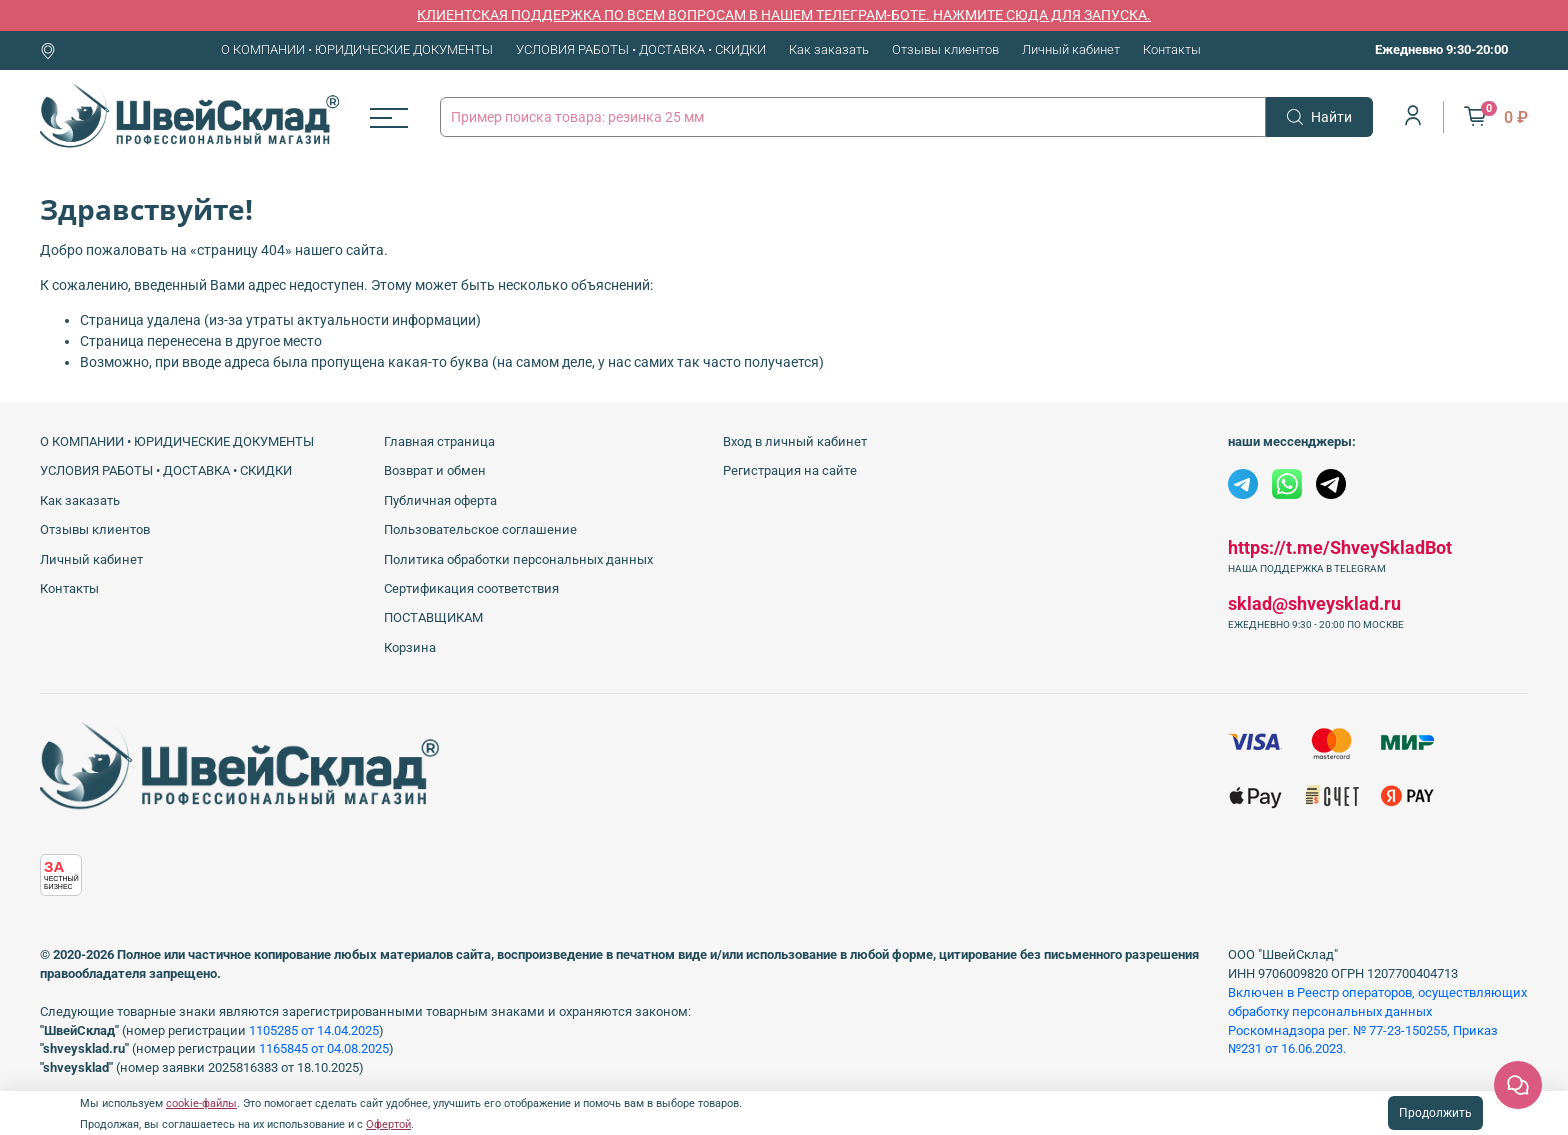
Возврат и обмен (435, 470)
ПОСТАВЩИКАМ (433, 617)
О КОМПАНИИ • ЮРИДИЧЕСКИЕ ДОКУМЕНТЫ (357, 49)
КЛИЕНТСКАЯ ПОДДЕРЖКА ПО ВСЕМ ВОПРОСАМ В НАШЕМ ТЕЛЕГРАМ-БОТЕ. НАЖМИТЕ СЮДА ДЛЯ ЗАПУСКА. (784, 15)
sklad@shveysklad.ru (1314, 603)
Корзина (410, 647)
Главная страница (439, 441)
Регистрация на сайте (790, 470)
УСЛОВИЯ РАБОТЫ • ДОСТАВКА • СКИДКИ (641, 49)
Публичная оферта (440, 500)
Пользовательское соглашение (480, 529)
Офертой (388, 1124)
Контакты (1172, 49)
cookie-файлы (201, 1103)
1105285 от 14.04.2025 (314, 1030)
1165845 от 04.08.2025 (324, 1048)
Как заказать (829, 49)
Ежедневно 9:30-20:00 (1441, 49)
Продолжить (1435, 1113)
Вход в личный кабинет (795, 441)
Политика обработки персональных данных (518, 559)
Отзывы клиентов (945, 49)
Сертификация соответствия (471, 588)
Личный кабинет (1071, 49)
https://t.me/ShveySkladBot (1340, 547)
